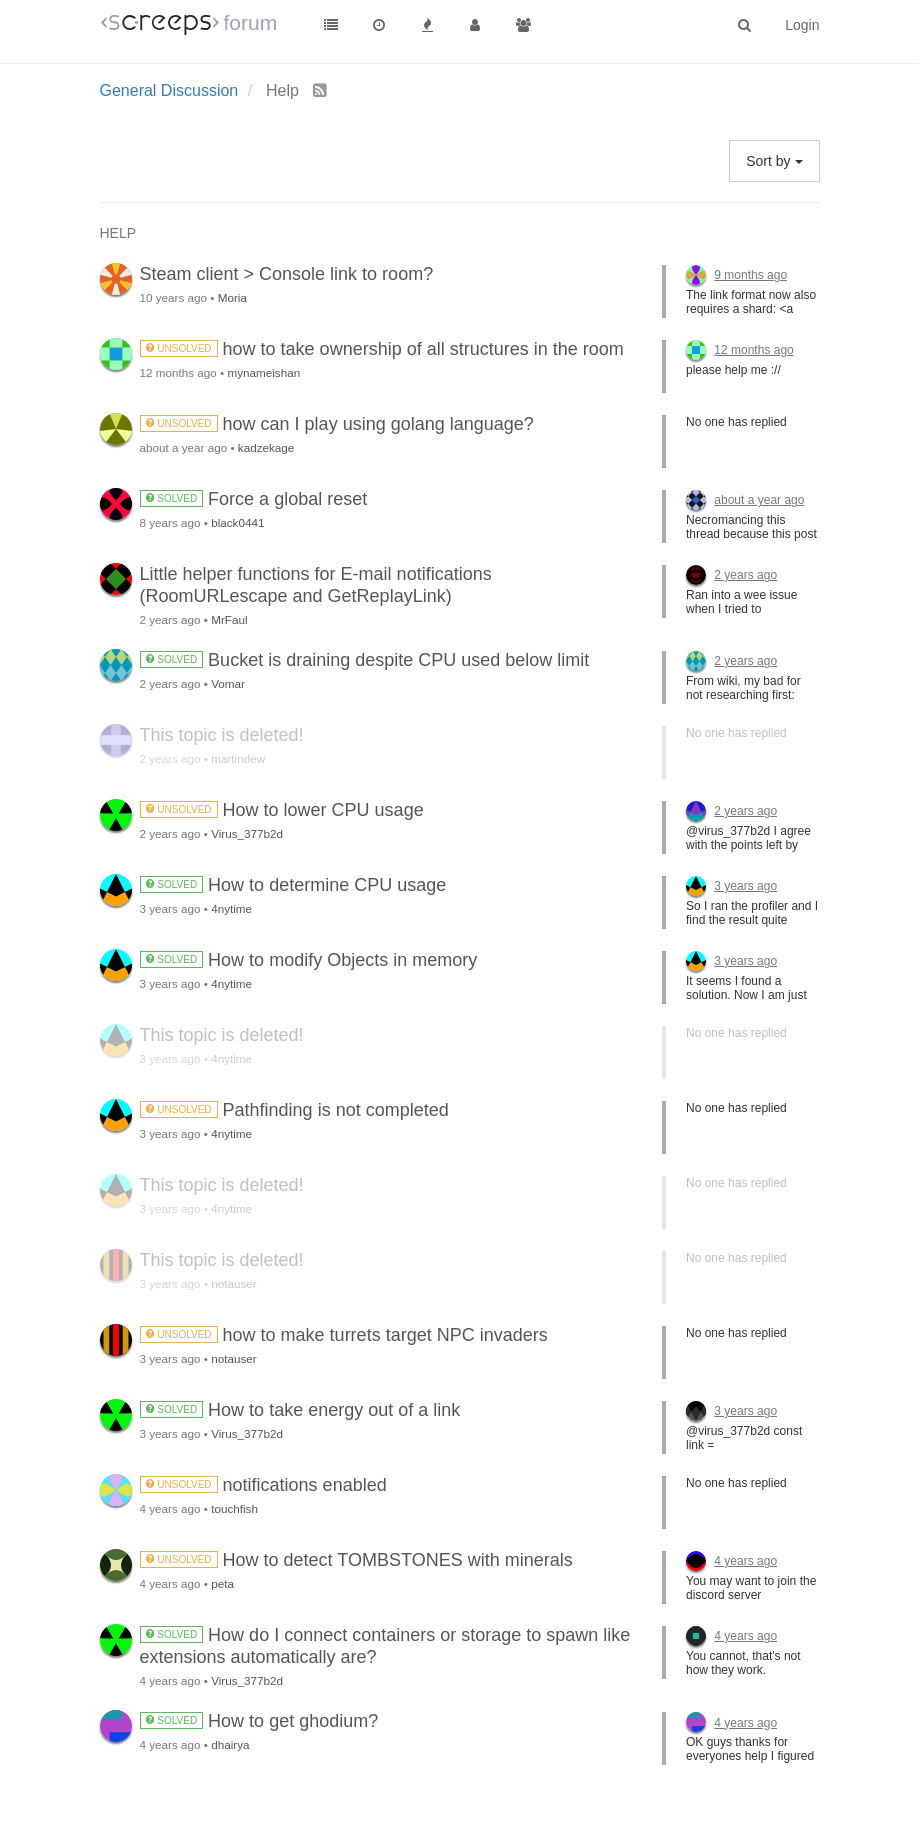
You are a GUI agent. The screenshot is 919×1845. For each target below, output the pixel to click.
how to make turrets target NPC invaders (344, 1335)
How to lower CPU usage (282, 810)
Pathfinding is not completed (294, 1110)
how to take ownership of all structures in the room (382, 349)
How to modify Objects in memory (309, 960)
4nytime (231, 908)
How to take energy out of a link (300, 1410)
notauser (233, 1283)
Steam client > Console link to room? (287, 274)
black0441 (237, 522)
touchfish (234, 1508)
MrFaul (229, 619)
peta (222, 1583)
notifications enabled (263, 1485)
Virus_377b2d (247, 833)
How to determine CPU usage (293, 885)
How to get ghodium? (259, 1721)
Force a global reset (254, 499)
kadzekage (266, 447)
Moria (232, 297)
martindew (238, 758)
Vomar (228, 683)
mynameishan (263, 372)
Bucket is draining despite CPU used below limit (365, 660)
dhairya (230, 1744)
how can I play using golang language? (337, 424)
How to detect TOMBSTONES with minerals (356, 1560)
